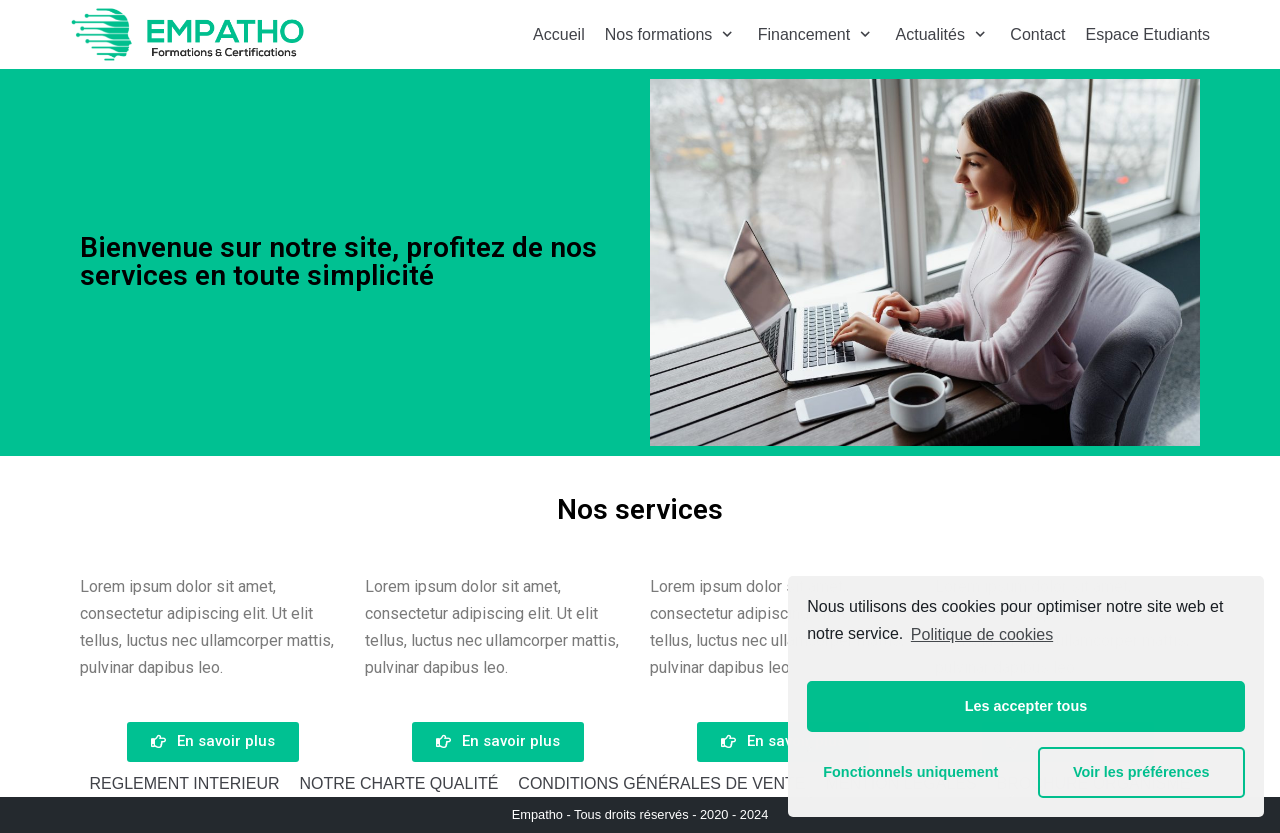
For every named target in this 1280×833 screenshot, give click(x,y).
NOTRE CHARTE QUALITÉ (398, 783)
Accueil (559, 34)
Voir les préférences (1141, 772)
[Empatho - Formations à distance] (187, 34)
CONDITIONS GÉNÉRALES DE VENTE (661, 783)
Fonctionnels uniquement (910, 772)
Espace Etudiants (1147, 34)
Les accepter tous (1026, 706)
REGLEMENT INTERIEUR (185, 783)
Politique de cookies (982, 634)
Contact (1037, 34)
